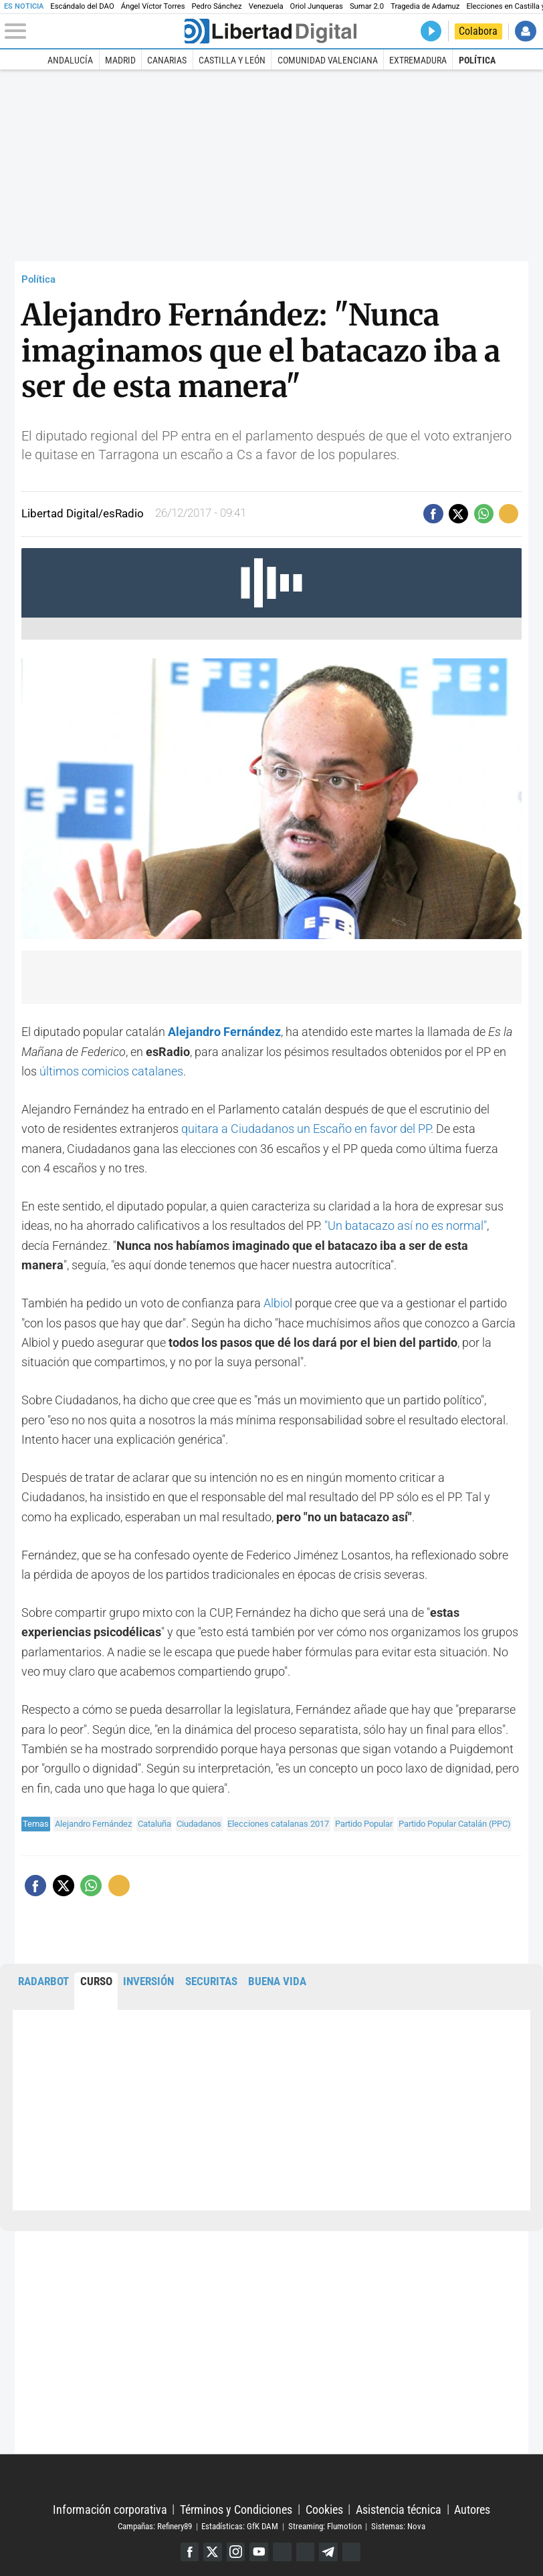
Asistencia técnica (398, 2509)
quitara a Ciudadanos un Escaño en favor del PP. (307, 1129)
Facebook (190, 2552)
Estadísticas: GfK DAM (239, 2526)
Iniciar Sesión (525, 31)
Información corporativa (110, 2509)
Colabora (478, 31)
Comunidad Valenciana (328, 60)
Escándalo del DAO (82, 6)
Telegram (328, 2552)
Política (477, 60)
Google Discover (282, 2552)
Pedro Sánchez (217, 6)
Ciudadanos (199, 1824)
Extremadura (418, 60)
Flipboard (305, 2552)
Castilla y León (232, 60)
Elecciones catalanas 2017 (278, 1824)
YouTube (258, 2552)
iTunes (351, 2552)
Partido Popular (364, 1824)
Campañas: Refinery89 (155, 2526)
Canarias (167, 60)
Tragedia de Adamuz (425, 6)
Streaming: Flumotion (325, 2526)
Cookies (324, 2509)
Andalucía (70, 60)
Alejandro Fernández (93, 1824)
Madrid (120, 60)
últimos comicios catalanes (111, 1071)
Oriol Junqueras (316, 6)
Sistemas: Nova (398, 2526)
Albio (276, 1303)
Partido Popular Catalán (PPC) (455, 1824)
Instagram (236, 2552)
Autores (472, 2509)
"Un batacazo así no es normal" (405, 1225)
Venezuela (266, 6)
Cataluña (154, 1824)
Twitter (212, 2552)
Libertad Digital (271, 2478)
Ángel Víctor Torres (153, 6)
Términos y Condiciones (236, 2509)
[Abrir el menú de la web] (93, 31)
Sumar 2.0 (367, 6)
